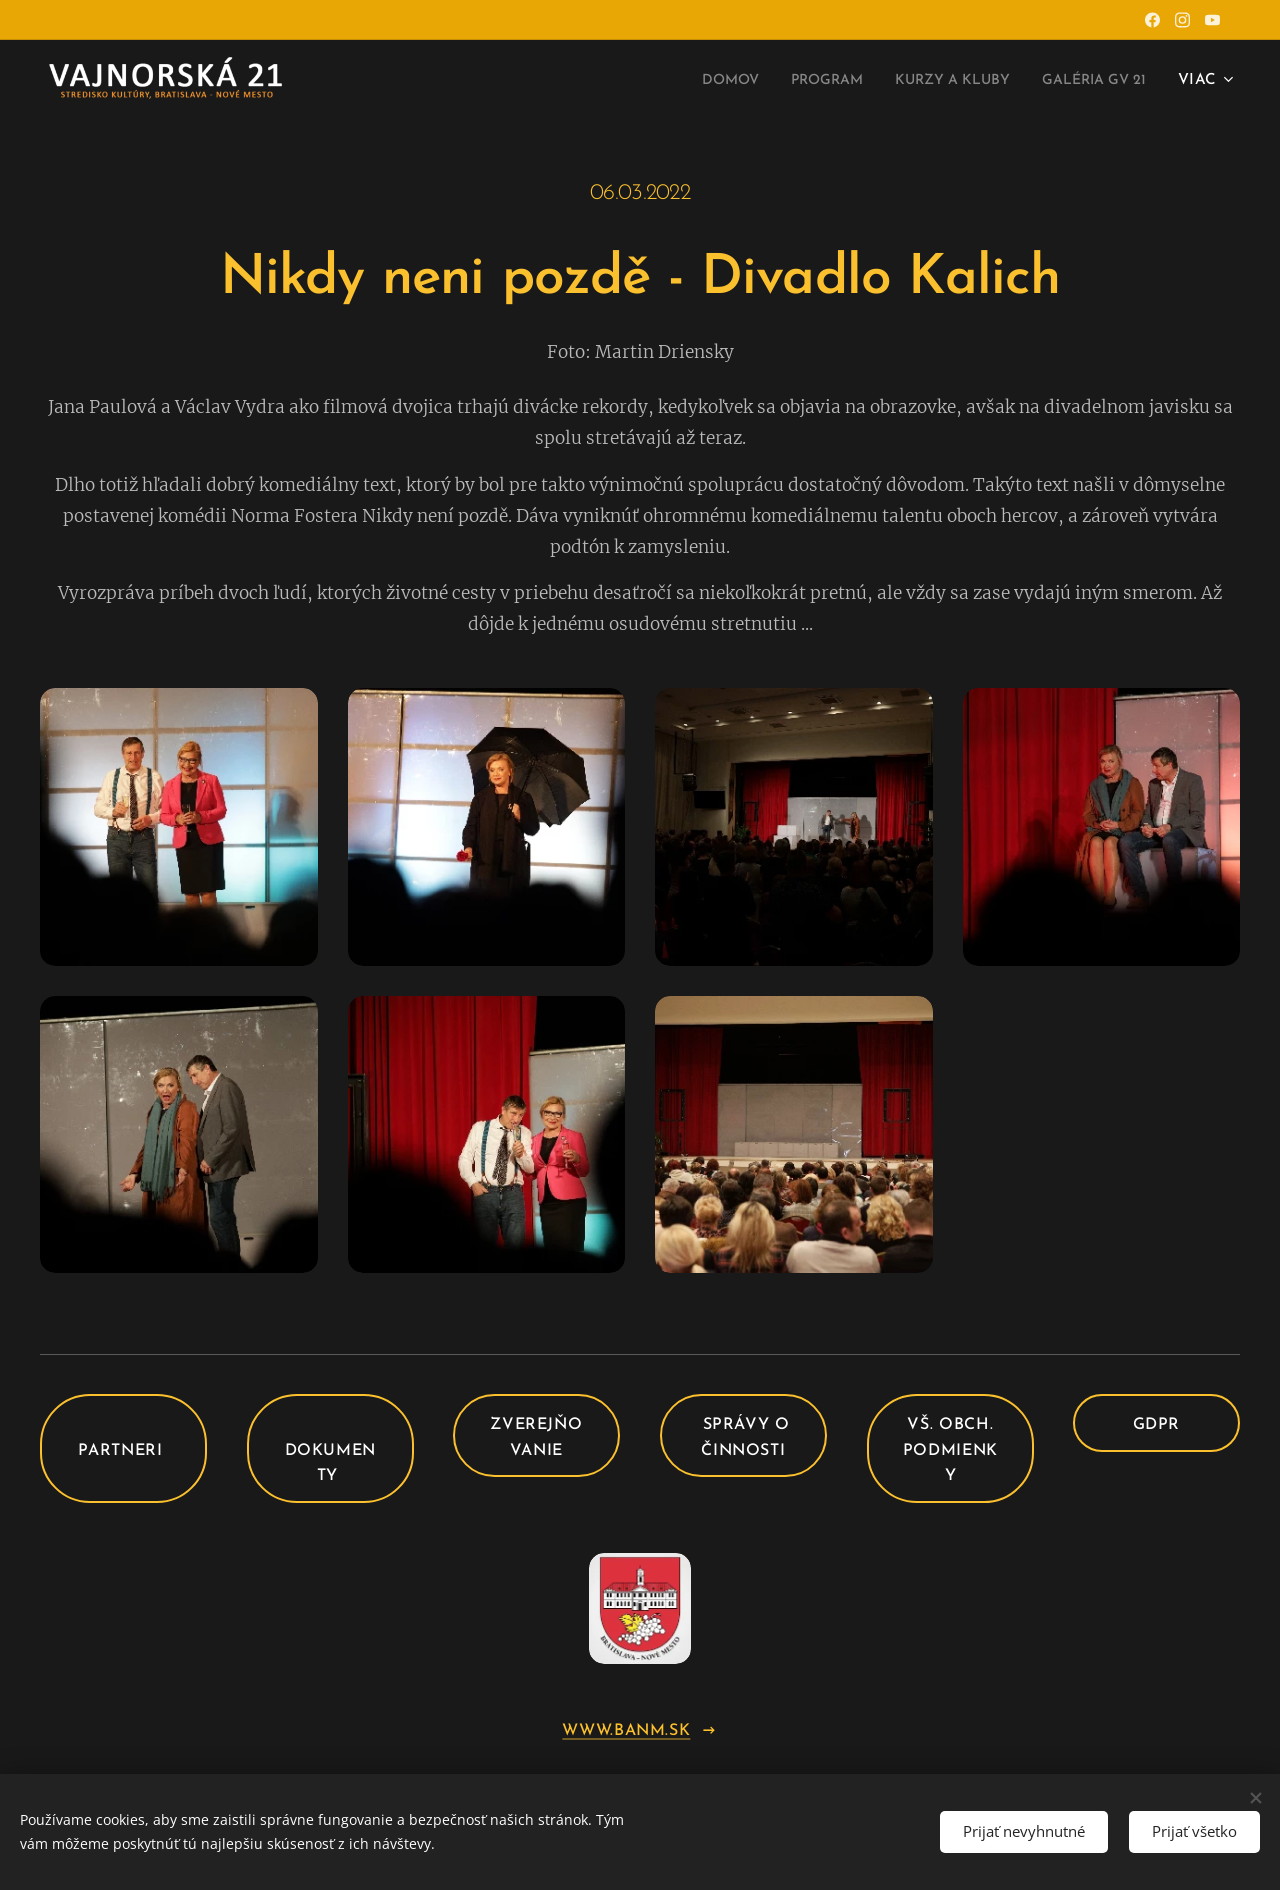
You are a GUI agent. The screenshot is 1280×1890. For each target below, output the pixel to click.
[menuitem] (686, 81)
